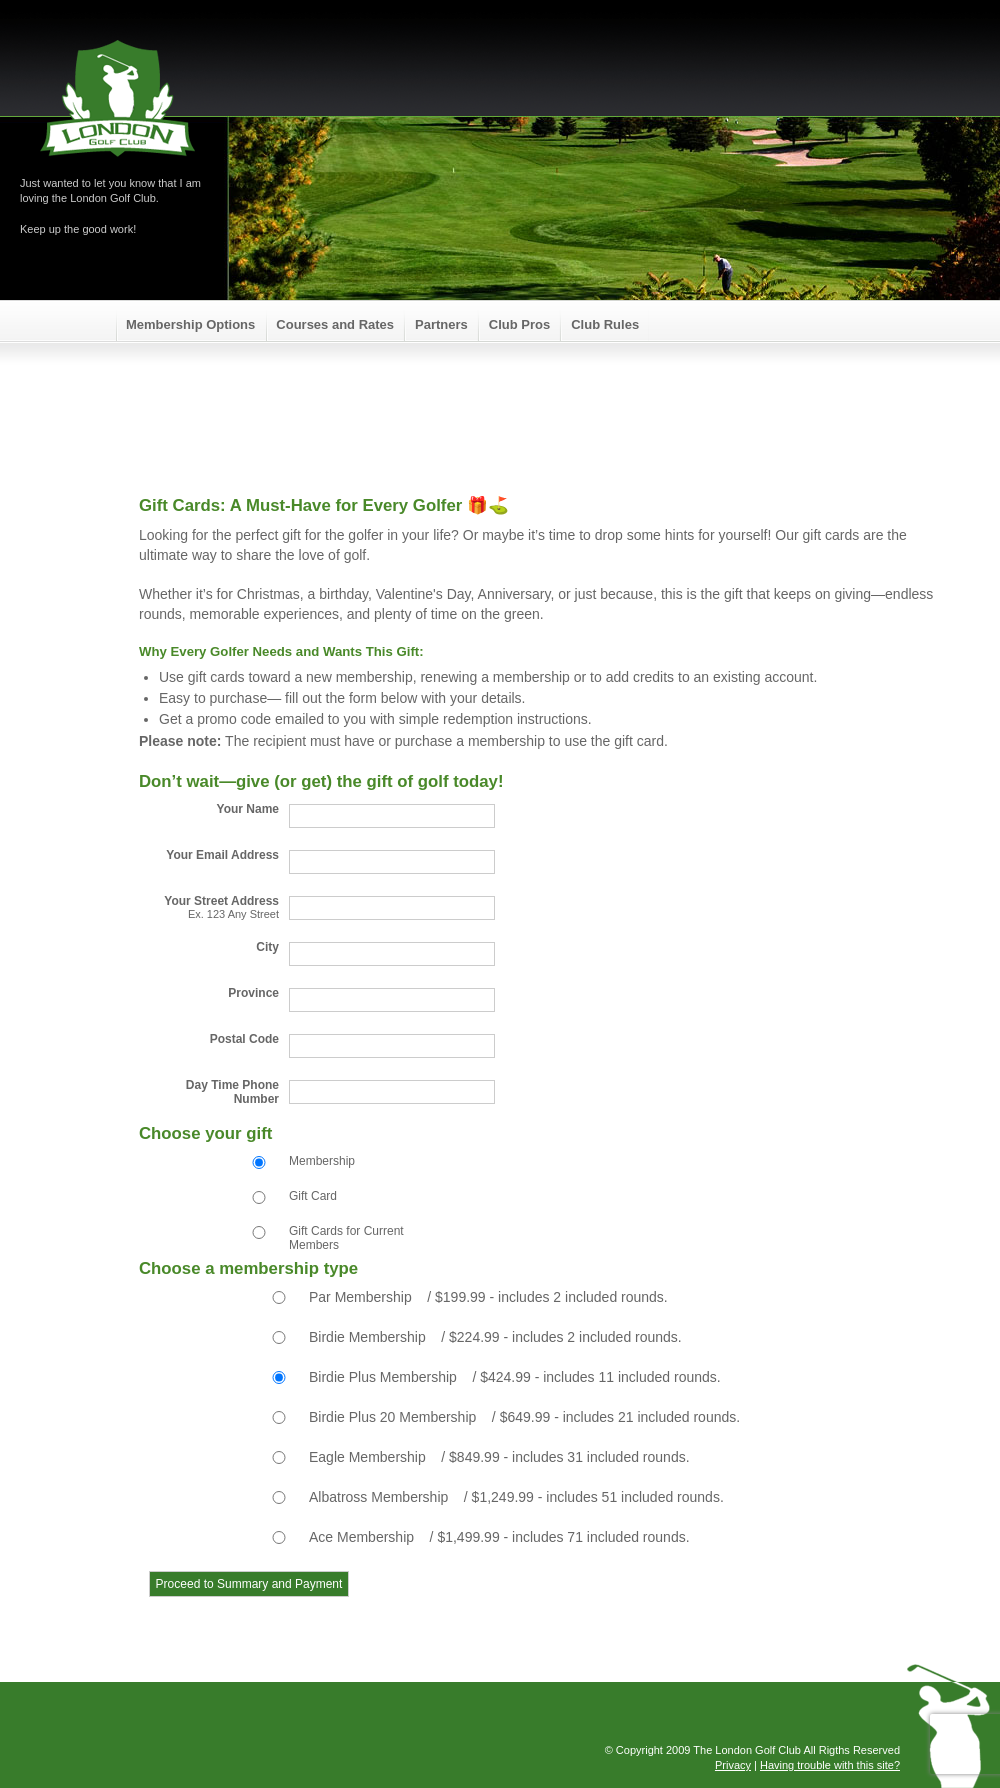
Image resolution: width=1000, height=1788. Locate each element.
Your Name (248, 809)
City (267, 947)
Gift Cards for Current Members (346, 1238)
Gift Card (313, 1196)
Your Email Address (222, 855)
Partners (441, 324)
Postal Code (244, 1039)
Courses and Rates (335, 324)
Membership (322, 1161)
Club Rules (605, 324)
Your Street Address (209, 907)
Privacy (733, 1765)
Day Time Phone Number (232, 1092)
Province (253, 993)
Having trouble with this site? (830, 1765)
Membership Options (190, 324)
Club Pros (519, 324)
